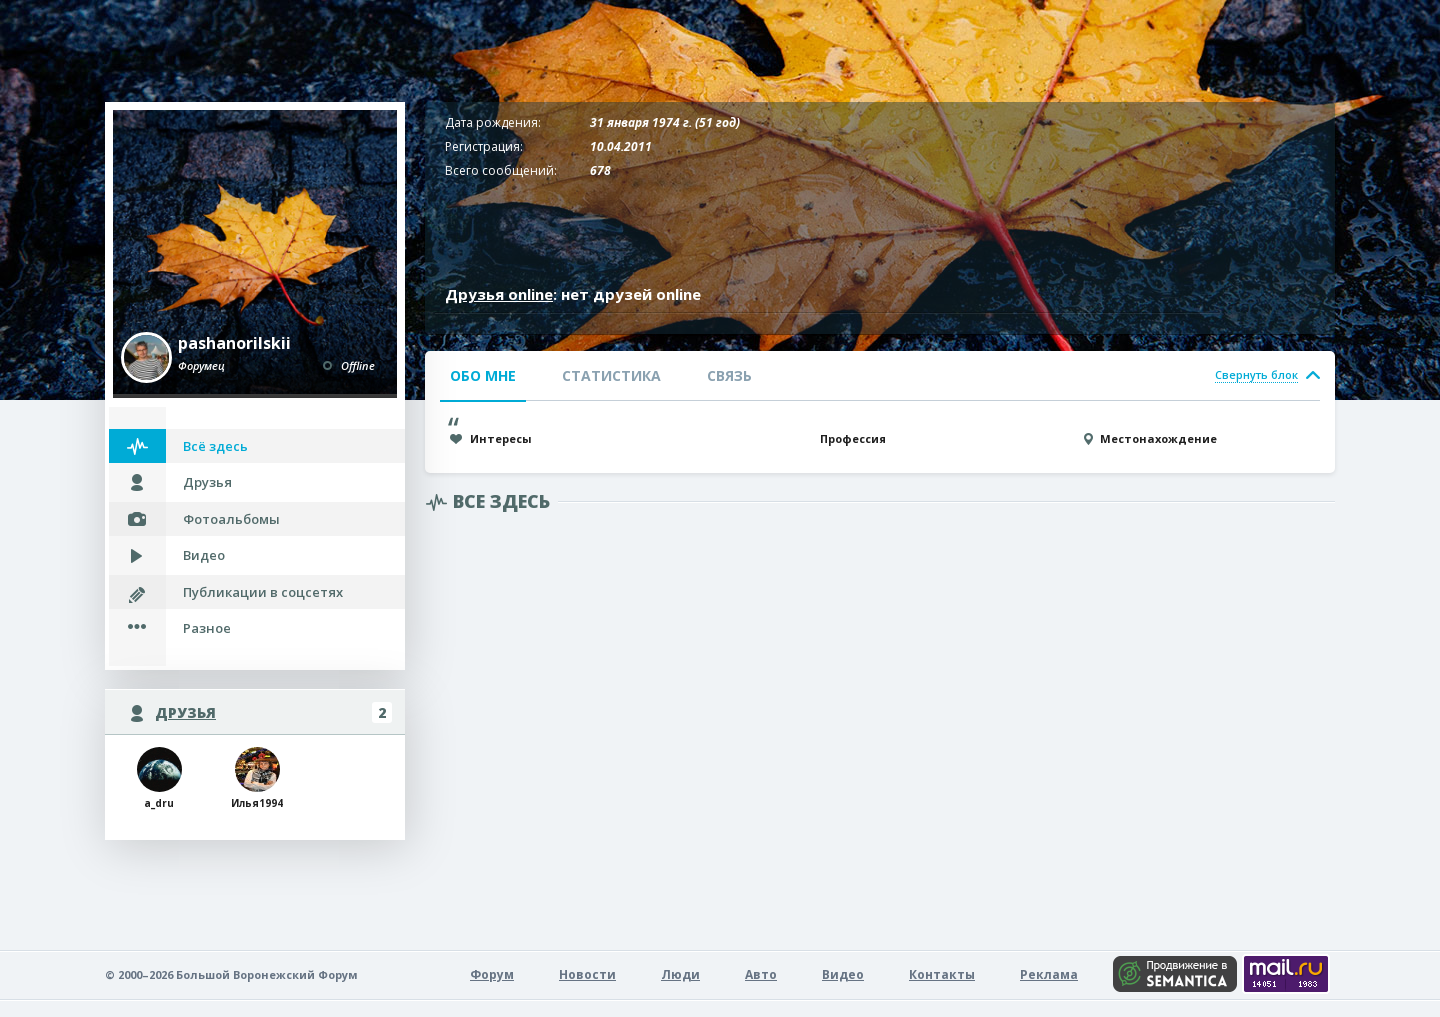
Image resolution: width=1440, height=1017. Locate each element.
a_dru (159, 778)
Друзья (207, 482)
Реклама (1049, 974)
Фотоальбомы (231, 519)
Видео (204, 555)
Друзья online (499, 294)
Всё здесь (215, 446)
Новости (587, 974)
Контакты (942, 974)
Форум (492, 974)
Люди (680, 974)
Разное (207, 628)
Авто (761, 974)
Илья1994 (257, 778)
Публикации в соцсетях (263, 592)
